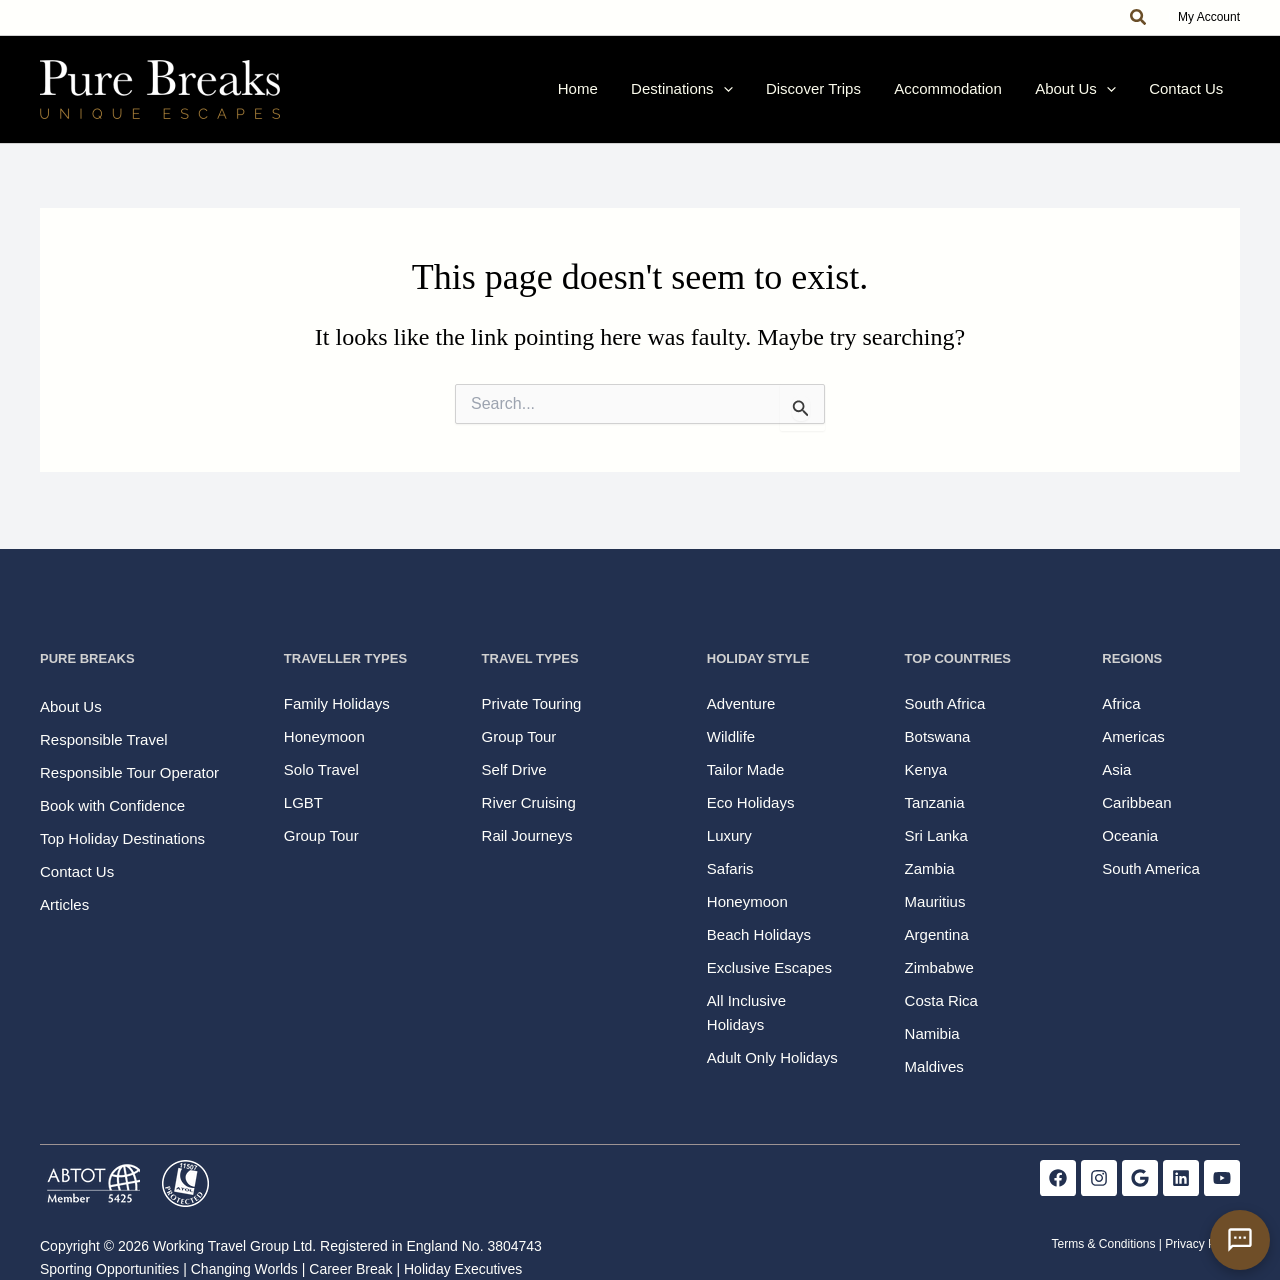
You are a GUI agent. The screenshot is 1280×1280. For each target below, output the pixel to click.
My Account (1209, 17)
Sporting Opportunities (109, 1269)
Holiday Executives (463, 1269)
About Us (1095, 96)
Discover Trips (860, 95)
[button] (1139, 18)
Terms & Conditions (1103, 1245)
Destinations (742, 96)
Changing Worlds (244, 1269)
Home (651, 95)
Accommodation (982, 95)
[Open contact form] (1240, 1240)
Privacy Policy (1202, 1245)
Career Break (350, 1269)
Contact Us (1193, 95)
